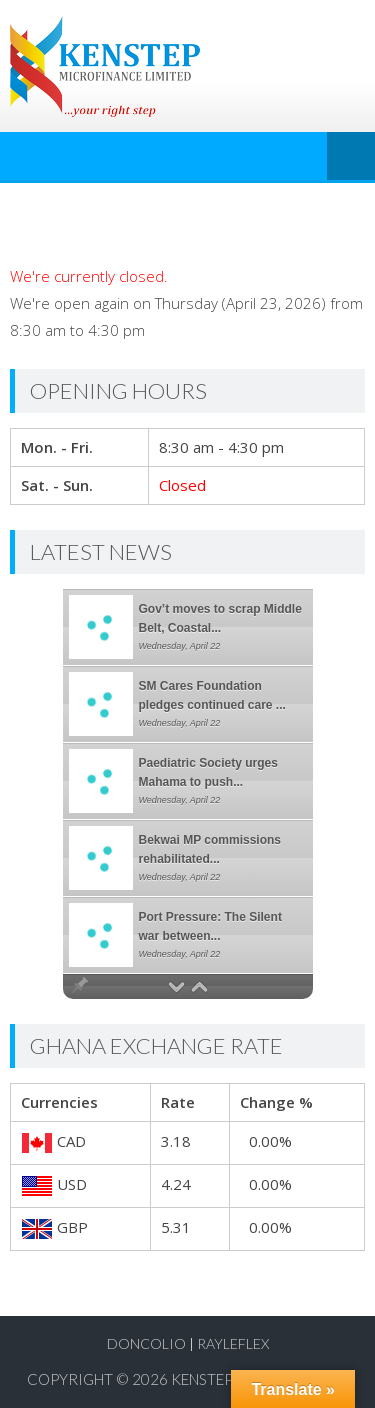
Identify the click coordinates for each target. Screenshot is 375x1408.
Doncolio (146, 1343)
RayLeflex (233, 1343)
